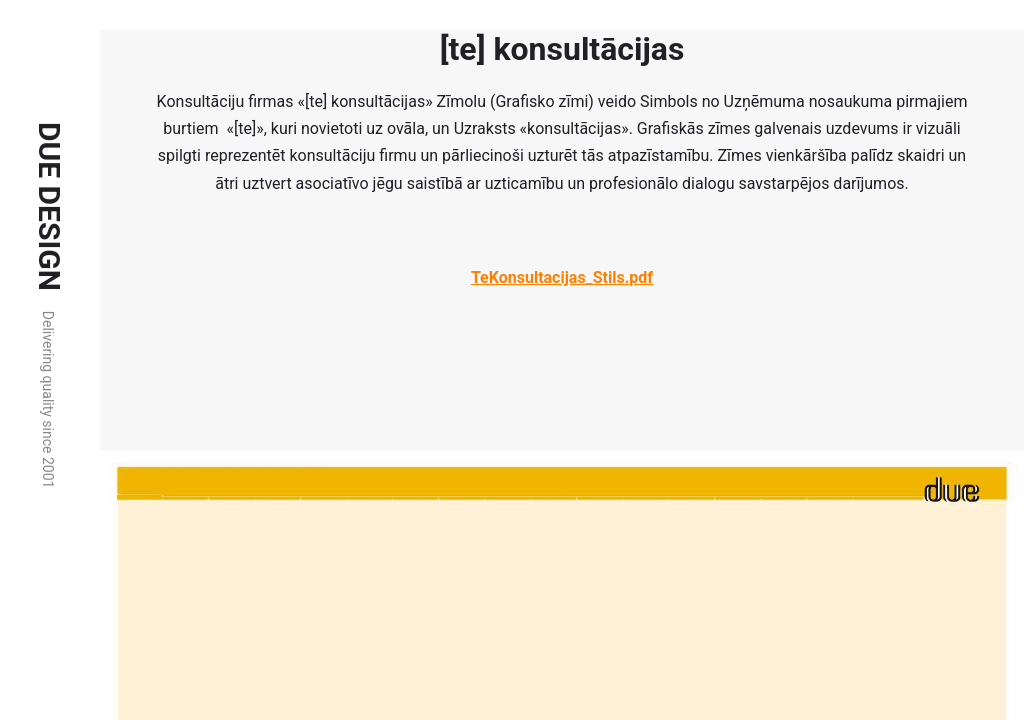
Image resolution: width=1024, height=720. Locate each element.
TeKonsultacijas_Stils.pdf (562, 277)
